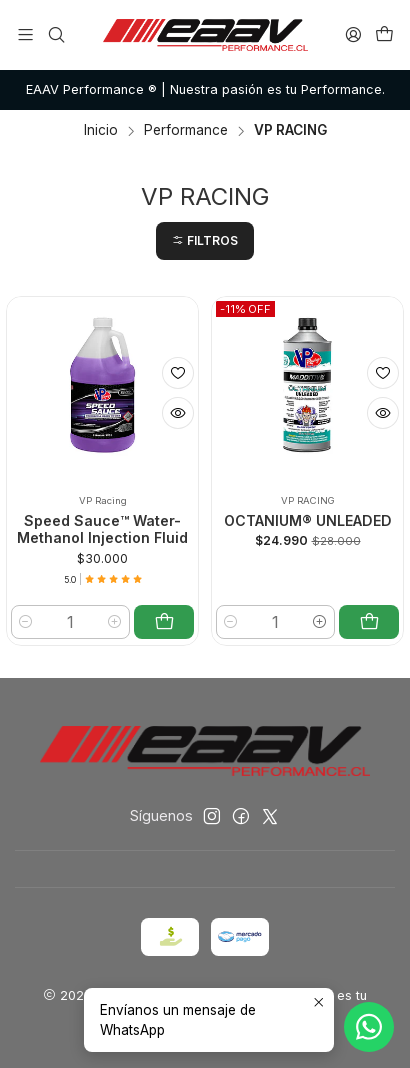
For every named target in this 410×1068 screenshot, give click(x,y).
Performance (186, 131)
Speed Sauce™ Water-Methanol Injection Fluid (102, 529)
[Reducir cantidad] (26, 622)
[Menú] (25, 34)
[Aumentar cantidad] (115, 622)
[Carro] (384, 34)
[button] (205, 241)
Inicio (101, 131)
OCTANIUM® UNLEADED (308, 520)
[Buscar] (55, 34)
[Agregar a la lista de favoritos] (178, 373)
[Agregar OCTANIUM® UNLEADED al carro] (369, 622)
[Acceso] (353, 34)
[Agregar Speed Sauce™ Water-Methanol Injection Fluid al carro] (164, 622)
